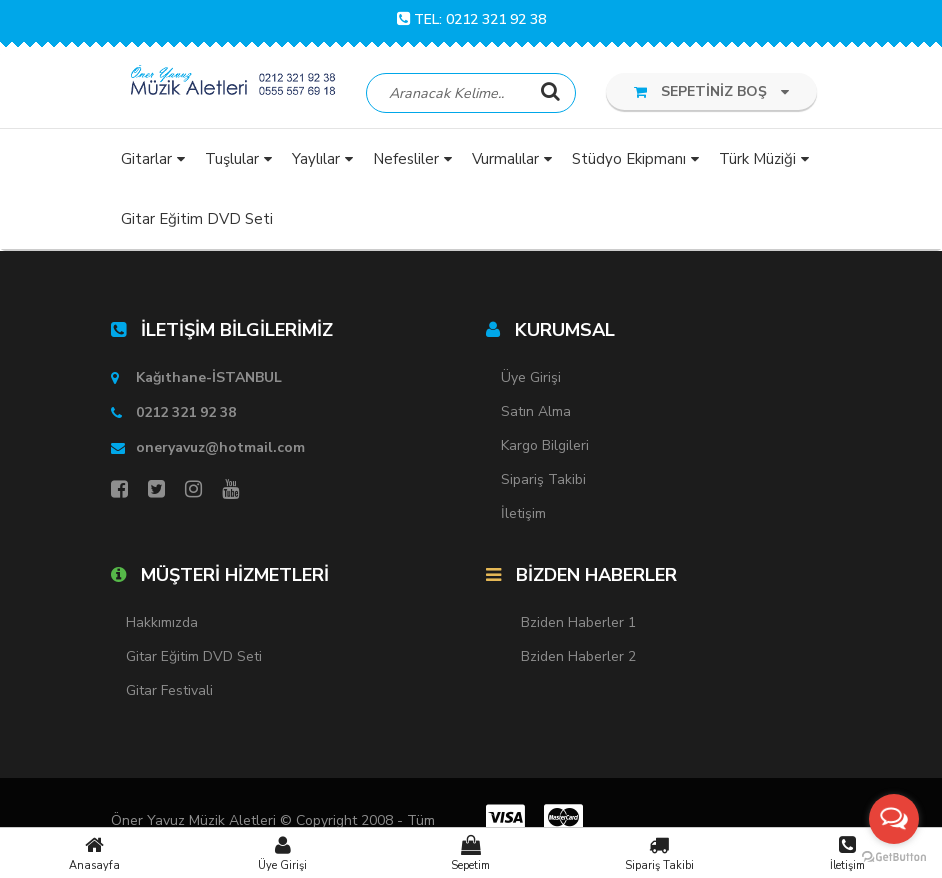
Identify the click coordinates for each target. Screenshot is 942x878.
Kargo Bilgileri (545, 445)
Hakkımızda (162, 622)
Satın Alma (536, 411)
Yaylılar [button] (316, 159)
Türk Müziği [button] (757, 159)
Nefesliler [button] (406, 159)
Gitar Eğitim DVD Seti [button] (197, 219)
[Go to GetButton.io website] (894, 857)
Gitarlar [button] (146, 159)
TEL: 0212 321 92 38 (471, 19)
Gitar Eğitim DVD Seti (194, 656)
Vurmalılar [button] (505, 159)
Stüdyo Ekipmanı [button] (629, 159)
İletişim (848, 853)
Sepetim (471, 853)
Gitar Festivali (169, 690)
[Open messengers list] (894, 819)
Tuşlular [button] (232, 159)
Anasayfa (94, 853)
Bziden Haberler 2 (578, 656)
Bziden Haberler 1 (578, 622)
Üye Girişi (282, 853)
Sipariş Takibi (659, 853)
